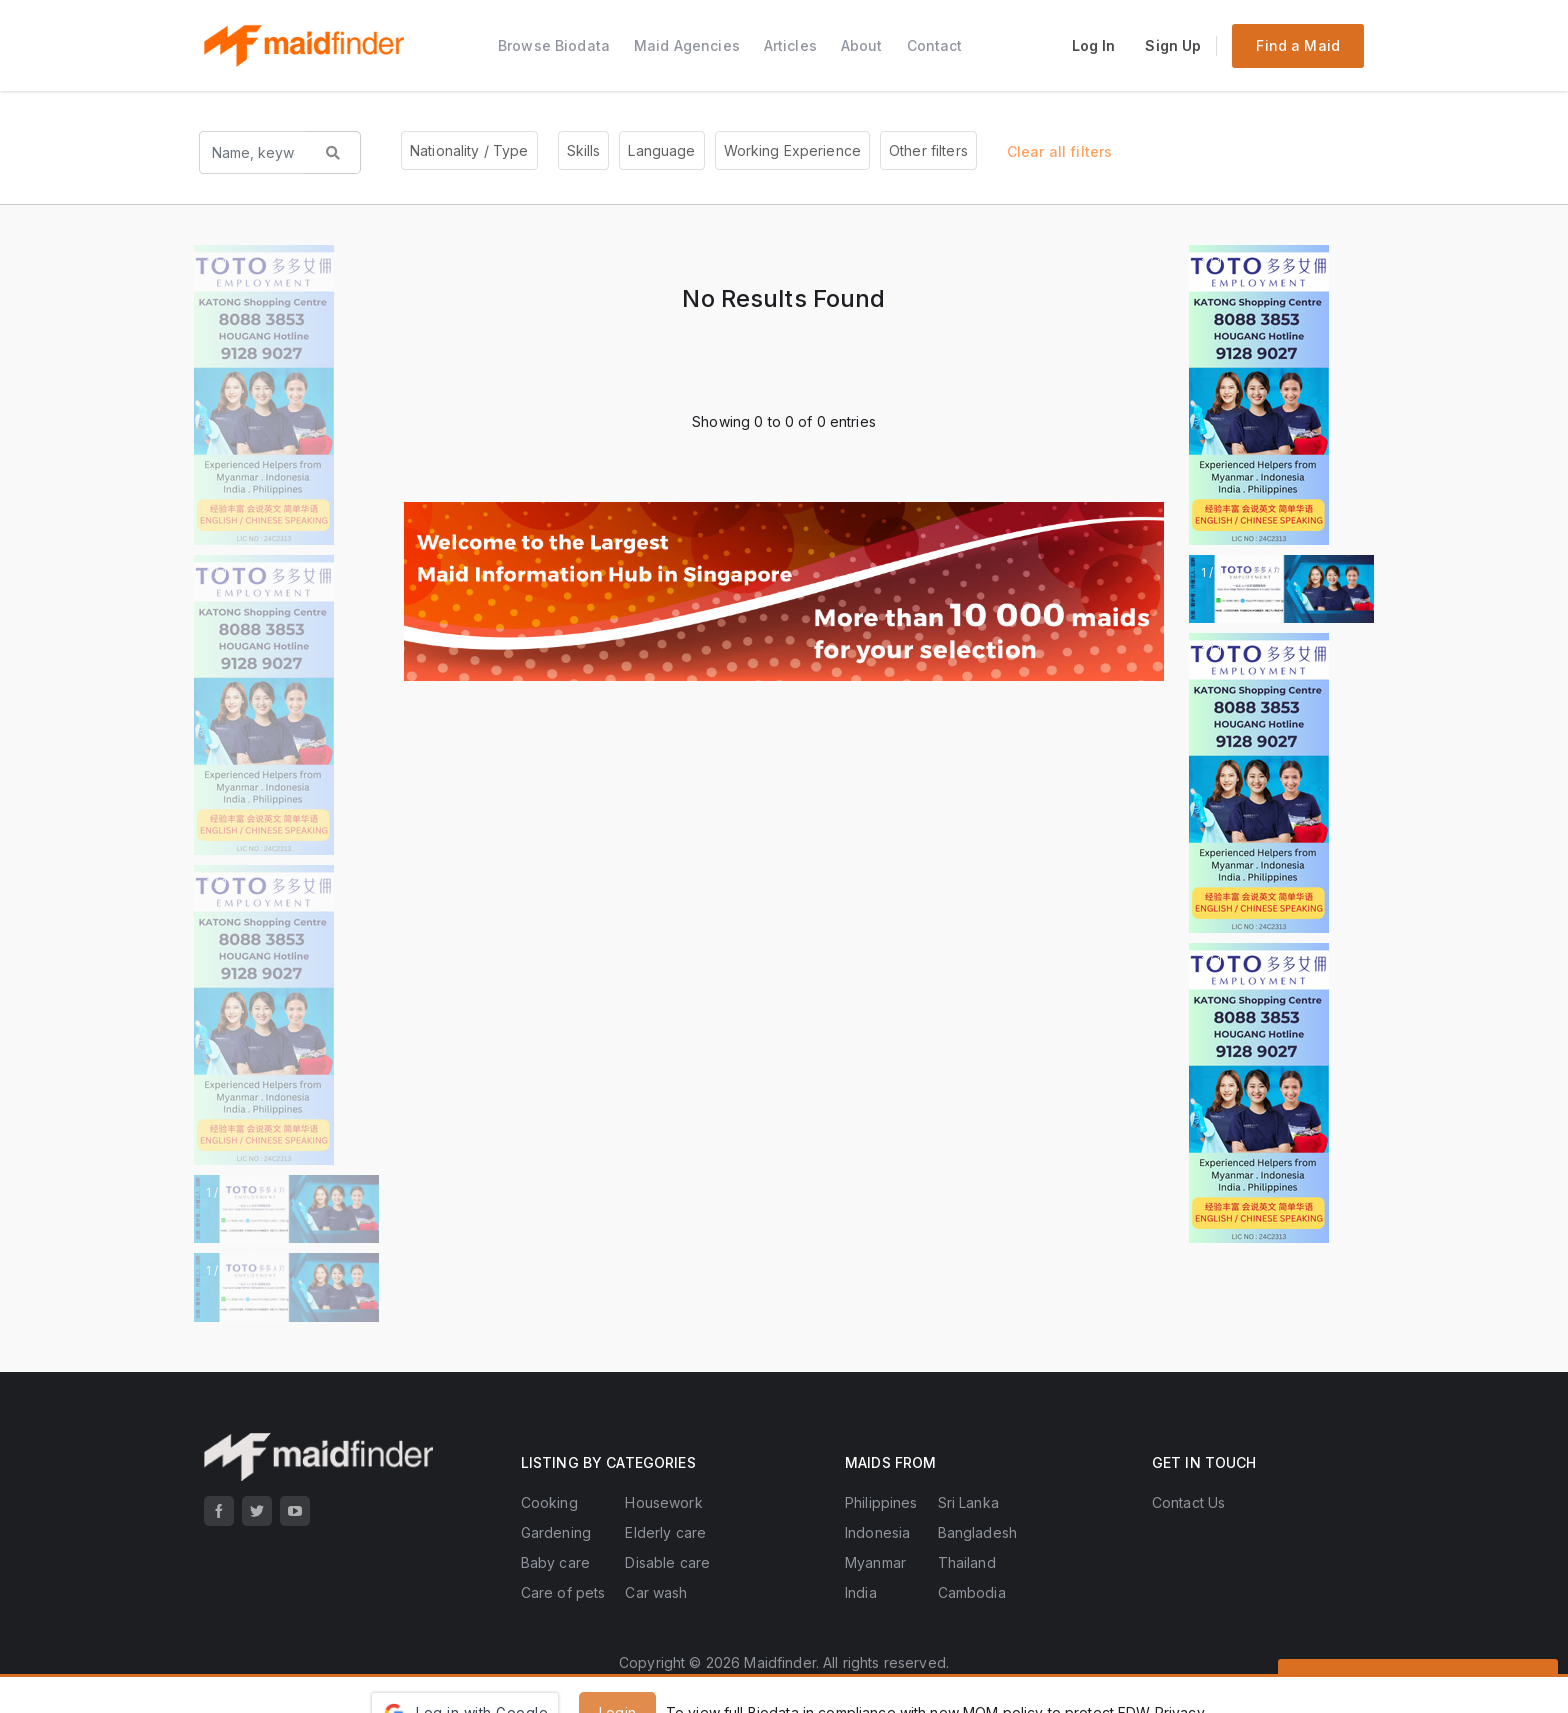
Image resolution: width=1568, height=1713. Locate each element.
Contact (935, 45)
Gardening (556, 1532)
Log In (1094, 45)
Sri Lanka (968, 1502)
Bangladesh (977, 1532)
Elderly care (665, 1532)
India (861, 1592)
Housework (663, 1502)
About (862, 45)
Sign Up (1173, 45)
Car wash (656, 1592)
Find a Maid (1298, 45)
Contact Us (1188, 1502)
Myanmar (875, 1562)
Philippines (881, 1502)
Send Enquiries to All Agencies (1417, 1680)
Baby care (555, 1562)
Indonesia (877, 1532)
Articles (790, 45)
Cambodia (972, 1592)
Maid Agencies (687, 45)
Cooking (549, 1502)
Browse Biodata (554, 45)
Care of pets (563, 1592)
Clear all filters (1059, 151)
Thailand (967, 1562)
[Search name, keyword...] (253, 152)
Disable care (667, 1562)
